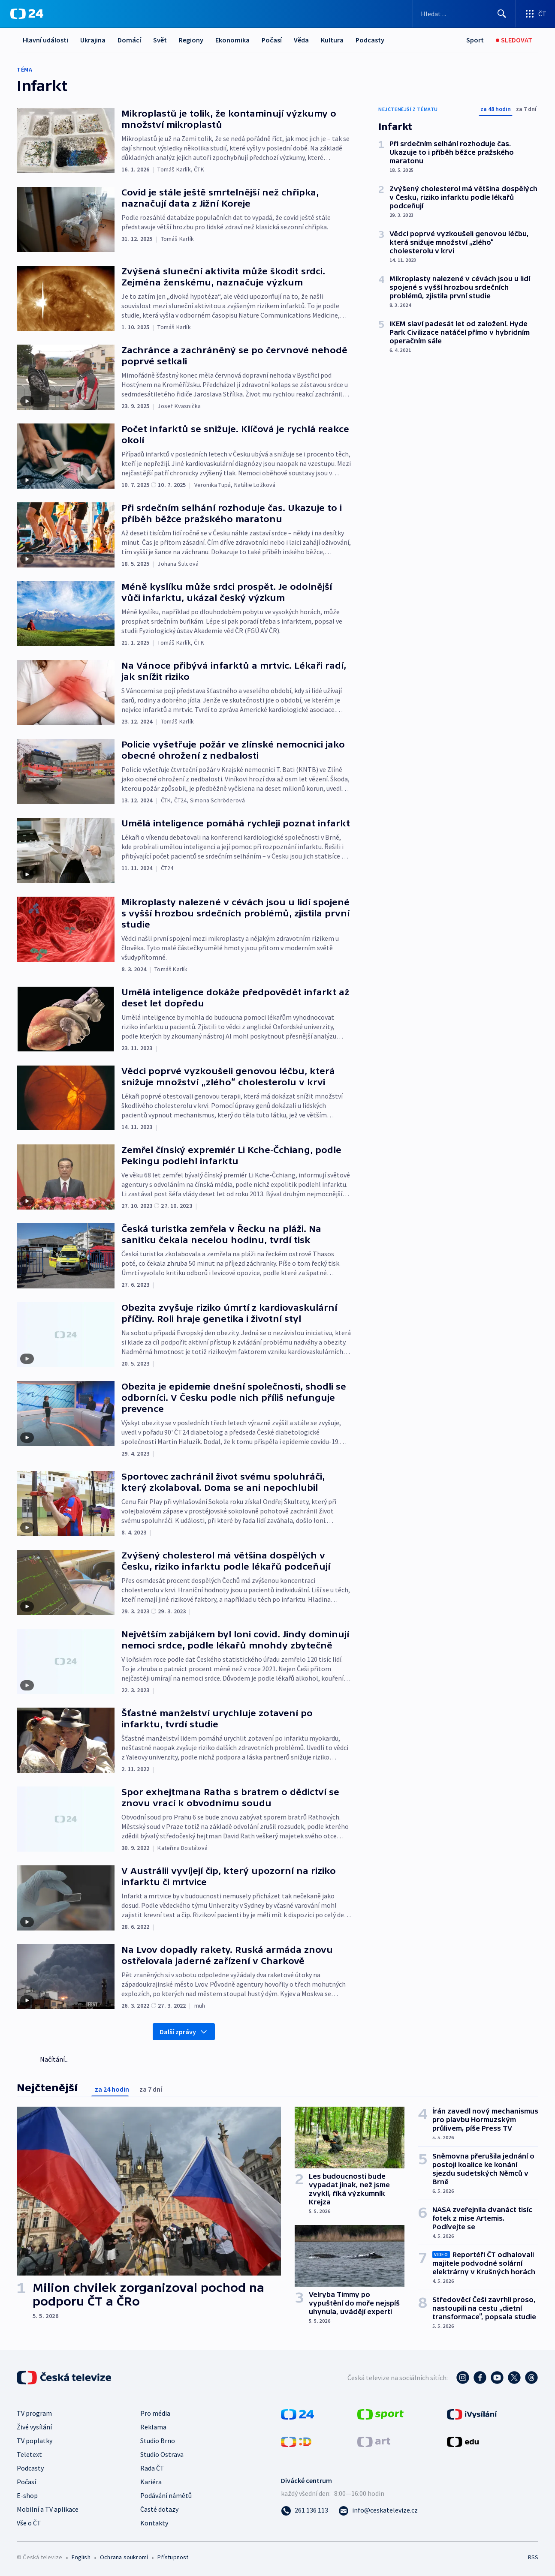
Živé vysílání (34, 2427)
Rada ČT (152, 2468)
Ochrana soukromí (124, 2557)
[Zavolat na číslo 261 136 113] (304, 2510)
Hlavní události (45, 40)
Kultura (332, 40)
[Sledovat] (514, 40)
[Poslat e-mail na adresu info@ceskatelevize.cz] (378, 2510)
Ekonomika (232, 40)
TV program (34, 2413)
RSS (533, 2557)
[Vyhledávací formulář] (464, 13)
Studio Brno (157, 2440)
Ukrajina (93, 40)
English (81, 2557)
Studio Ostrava (162, 2454)
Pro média (155, 2413)
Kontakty (154, 2523)
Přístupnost (172, 2557)
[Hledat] (502, 13)
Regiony (191, 40)
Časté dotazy (159, 2509)
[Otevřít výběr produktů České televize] (535, 13)
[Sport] (475, 40)
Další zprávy (184, 2031)
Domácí (129, 40)
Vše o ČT (29, 2523)
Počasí (272, 40)
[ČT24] (26, 14)
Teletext (29, 2454)
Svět (160, 40)
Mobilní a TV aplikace (47, 2509)
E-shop (27, 2495)
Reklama (153, 2427)
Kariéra (151, 2481)
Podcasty (370, 40)
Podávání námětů (166, 2495)
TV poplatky (34, 2440)
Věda (301, 40)
